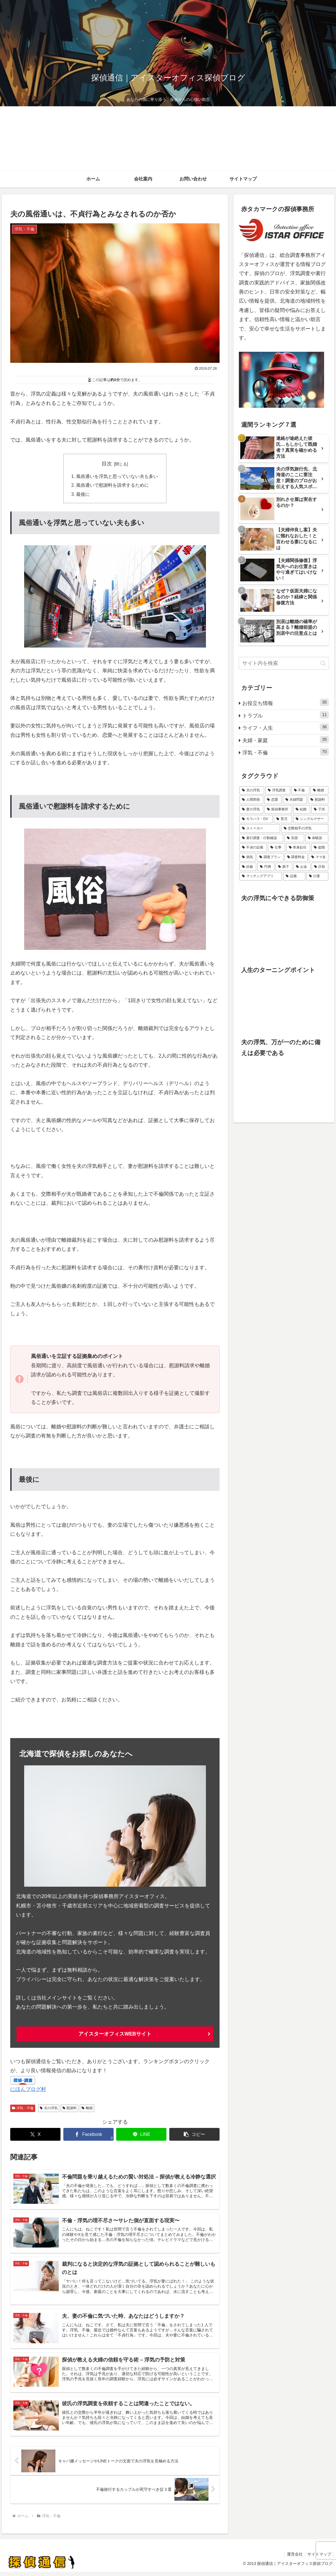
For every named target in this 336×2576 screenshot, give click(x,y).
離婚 (87, 2109)
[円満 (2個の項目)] (265, 867)
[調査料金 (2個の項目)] (296, 857)
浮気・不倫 (23, 2109)
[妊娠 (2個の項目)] (247, 867)
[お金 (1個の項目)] (301, 867)
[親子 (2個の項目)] (284, 867)
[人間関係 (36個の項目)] (251, 800)
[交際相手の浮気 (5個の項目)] (305, 828)
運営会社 (293, 2558)
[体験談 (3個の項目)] (317, 838)
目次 (107, 464)
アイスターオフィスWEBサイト (115, 2035)
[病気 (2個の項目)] (247, 857)
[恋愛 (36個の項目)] (272, 800)
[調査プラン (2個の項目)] (270, 857)
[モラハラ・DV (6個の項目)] (256, 819)
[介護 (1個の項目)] (317, 876)
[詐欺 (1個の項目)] (320, 867)
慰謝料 (69, 2109)
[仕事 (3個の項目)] (276, 847)
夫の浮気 (49, 2109)
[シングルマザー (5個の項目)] (310, 819)
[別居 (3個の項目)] (294, 838)
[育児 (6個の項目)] (283, 819)
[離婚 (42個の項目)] (319, 790)
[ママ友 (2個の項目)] (318, 857)
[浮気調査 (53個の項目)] (277, 790)
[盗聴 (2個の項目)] (319, 847)
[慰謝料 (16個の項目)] (318, 800)
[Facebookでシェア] (88, 2135)
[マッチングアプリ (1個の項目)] (260, 876)
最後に (83, 495)
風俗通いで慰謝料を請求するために (112, 485)
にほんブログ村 (28, 2090)
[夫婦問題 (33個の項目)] (295, 800)
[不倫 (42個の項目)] (300, 790)
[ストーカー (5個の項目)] (259, 828)
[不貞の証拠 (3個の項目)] (253, 847)
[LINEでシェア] (141, 2135)
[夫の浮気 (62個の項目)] (251, 790)
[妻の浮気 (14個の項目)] (251, 809)
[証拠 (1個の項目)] (294, 876)
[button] (194, 2135)
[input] (284, 663)
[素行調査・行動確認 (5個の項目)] (261, 838)
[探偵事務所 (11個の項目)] (278, 809)
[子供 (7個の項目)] (319, 809)
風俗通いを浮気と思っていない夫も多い (117, 476)
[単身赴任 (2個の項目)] (298, 847)
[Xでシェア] (35, 2135)
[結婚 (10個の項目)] (301, 809)
